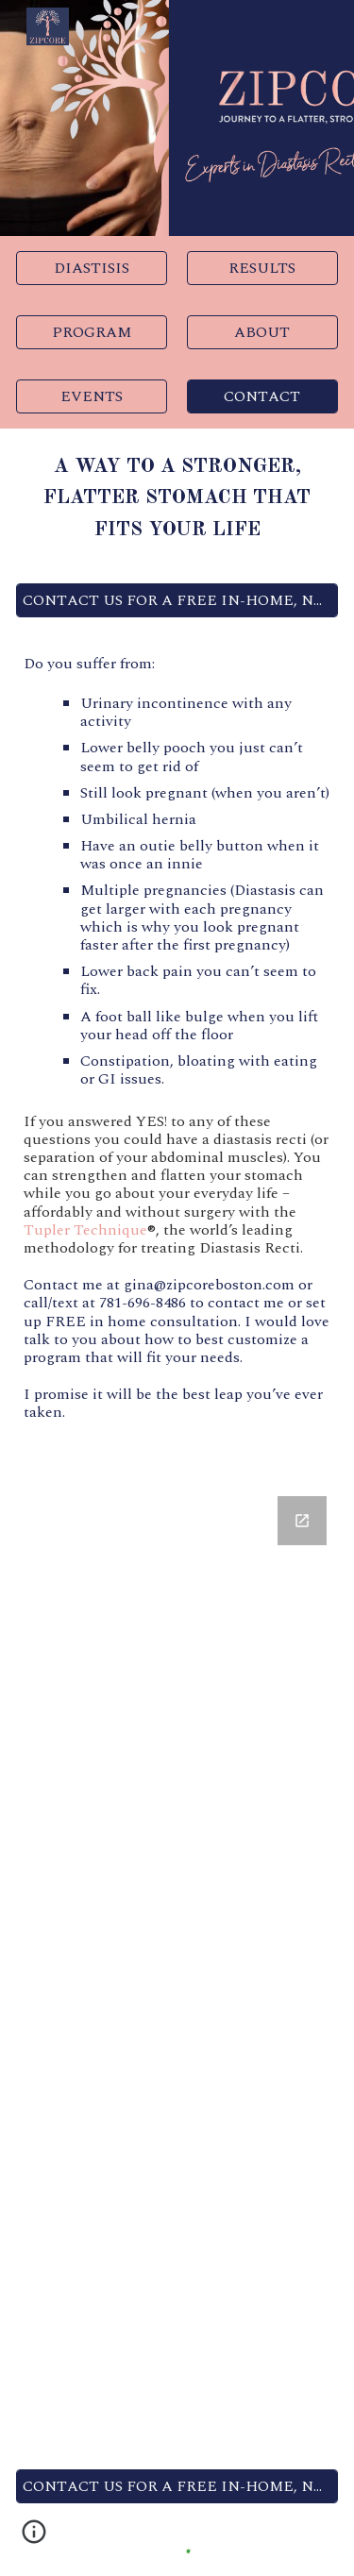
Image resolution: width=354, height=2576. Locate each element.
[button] (34, 2538)
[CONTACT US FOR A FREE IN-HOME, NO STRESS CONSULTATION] (177, 600)
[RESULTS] (262, 268)
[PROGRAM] (91, 332)
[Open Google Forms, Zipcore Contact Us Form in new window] (302, 1520)
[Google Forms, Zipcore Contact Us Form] (177, 1967)
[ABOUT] (262, 332)
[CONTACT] (262, 396)
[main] (177, 498)
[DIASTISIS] (91, 268)
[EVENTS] (91, 396)
